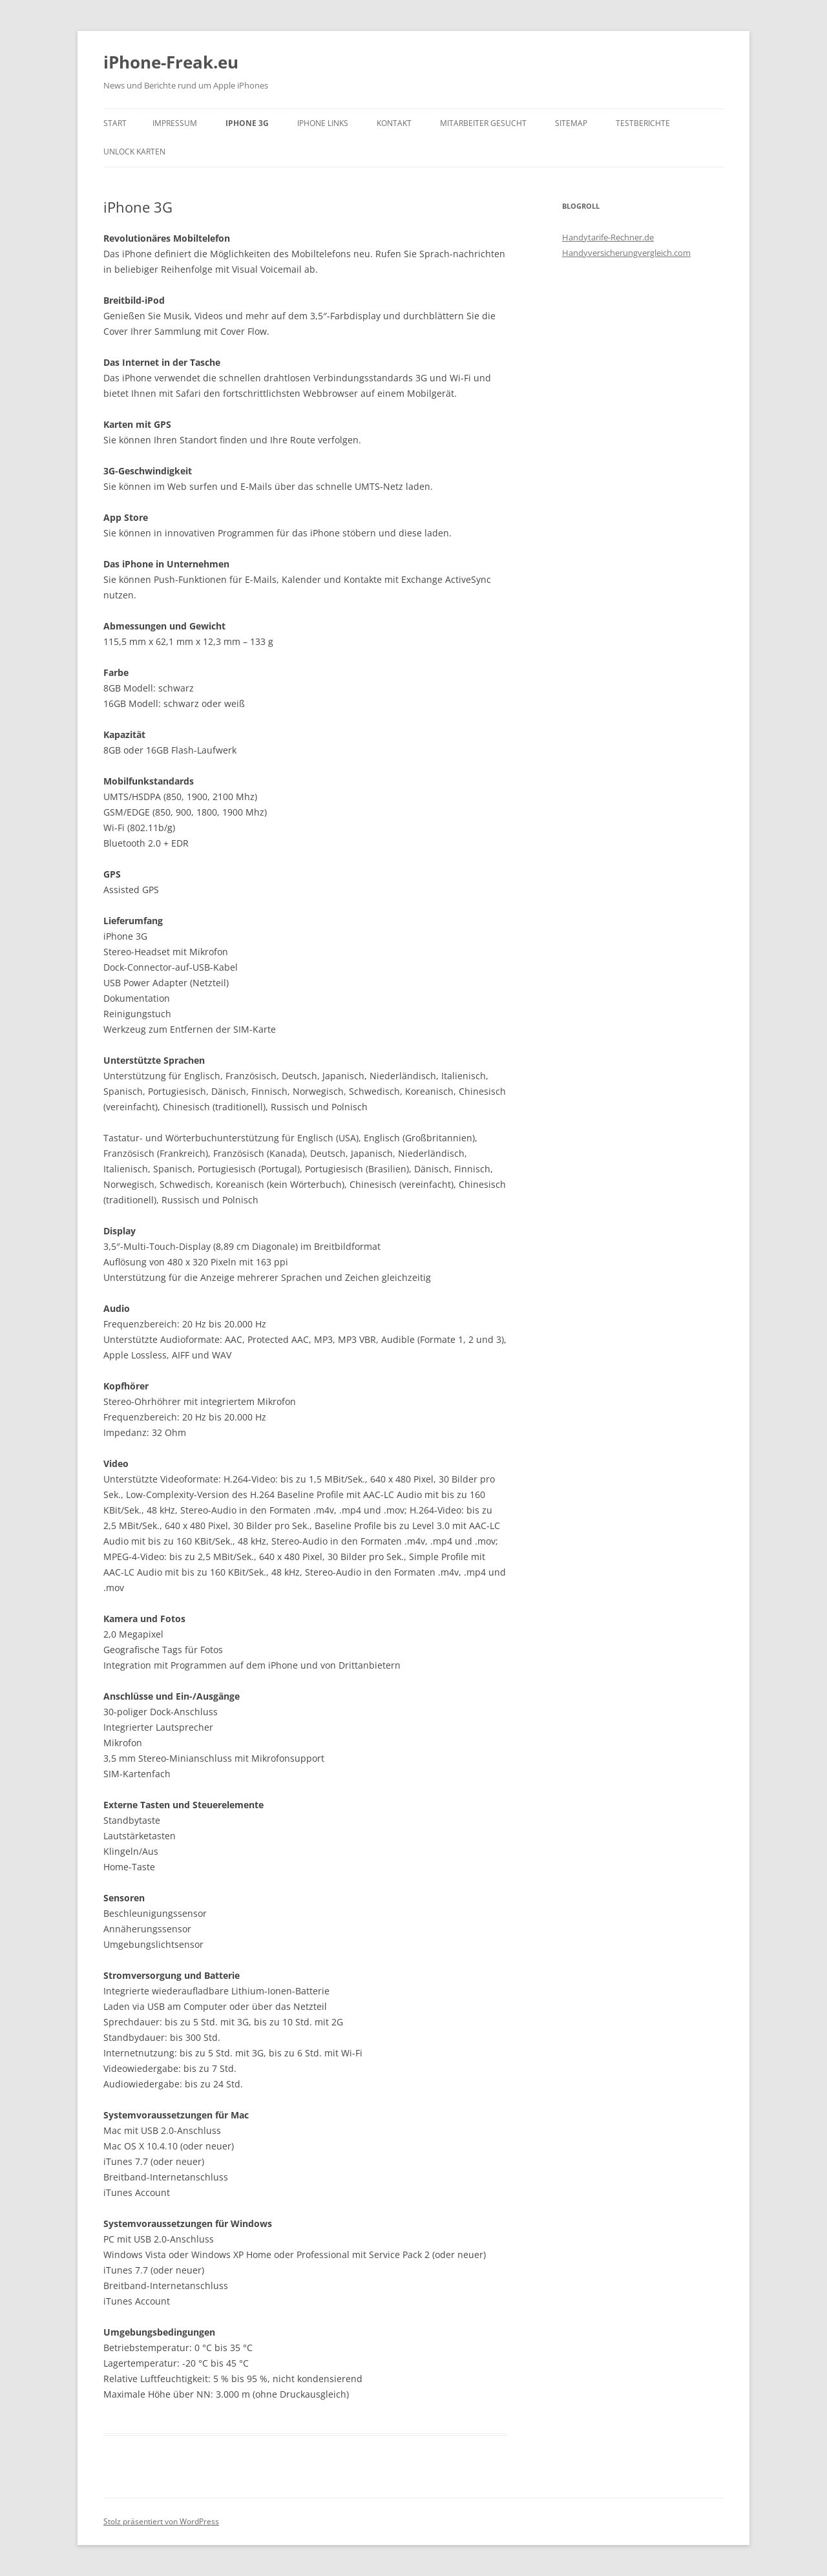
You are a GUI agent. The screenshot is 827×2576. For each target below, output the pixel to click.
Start (115, 123)
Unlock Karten (134, 151)
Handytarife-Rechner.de (608, 237)
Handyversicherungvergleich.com (626, 253)
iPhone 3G (247, 123)
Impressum (174, 123)
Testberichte (643, 123)
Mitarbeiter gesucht (483, 123)
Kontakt (394, 123)
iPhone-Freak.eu (170, 62)
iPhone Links (322, 123)
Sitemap (571, 123)
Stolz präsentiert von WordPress (161, 2521)
